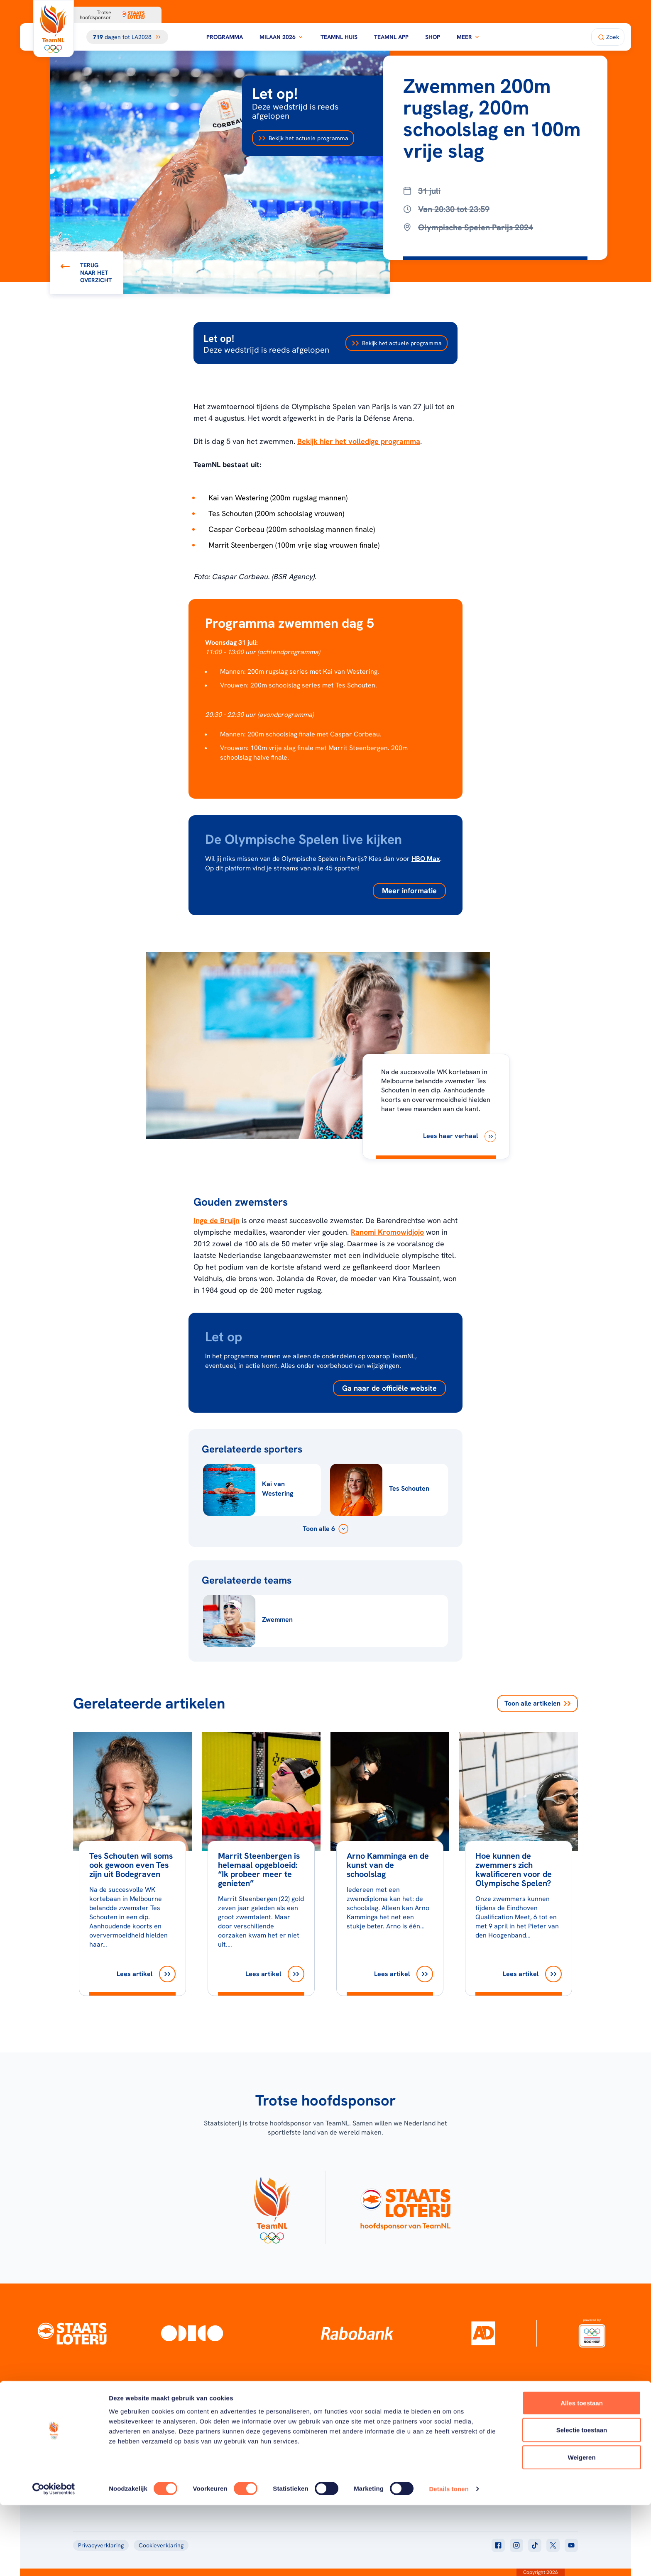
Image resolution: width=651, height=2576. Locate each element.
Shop (432, 37)
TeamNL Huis (339, 37)
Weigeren (581, 2528)
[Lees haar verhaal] (459, 1136)
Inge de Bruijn (216, 1220)
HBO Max (425, 858)
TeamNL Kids (372, 2444)
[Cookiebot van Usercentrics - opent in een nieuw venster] (53, 2560)
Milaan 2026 (281, 37)
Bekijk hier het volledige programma (358, 441)
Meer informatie (409, 890)
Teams (476, 2444)
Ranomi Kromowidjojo (387, 1232)
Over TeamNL (372, 2433)
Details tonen (448, 2559)
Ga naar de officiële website (389, 1388)
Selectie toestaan (581, 2501)
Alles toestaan (581, 2473)
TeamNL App (391, 37)
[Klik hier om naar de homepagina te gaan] (53, 29)
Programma (224, 37)
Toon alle (537, 1703)
